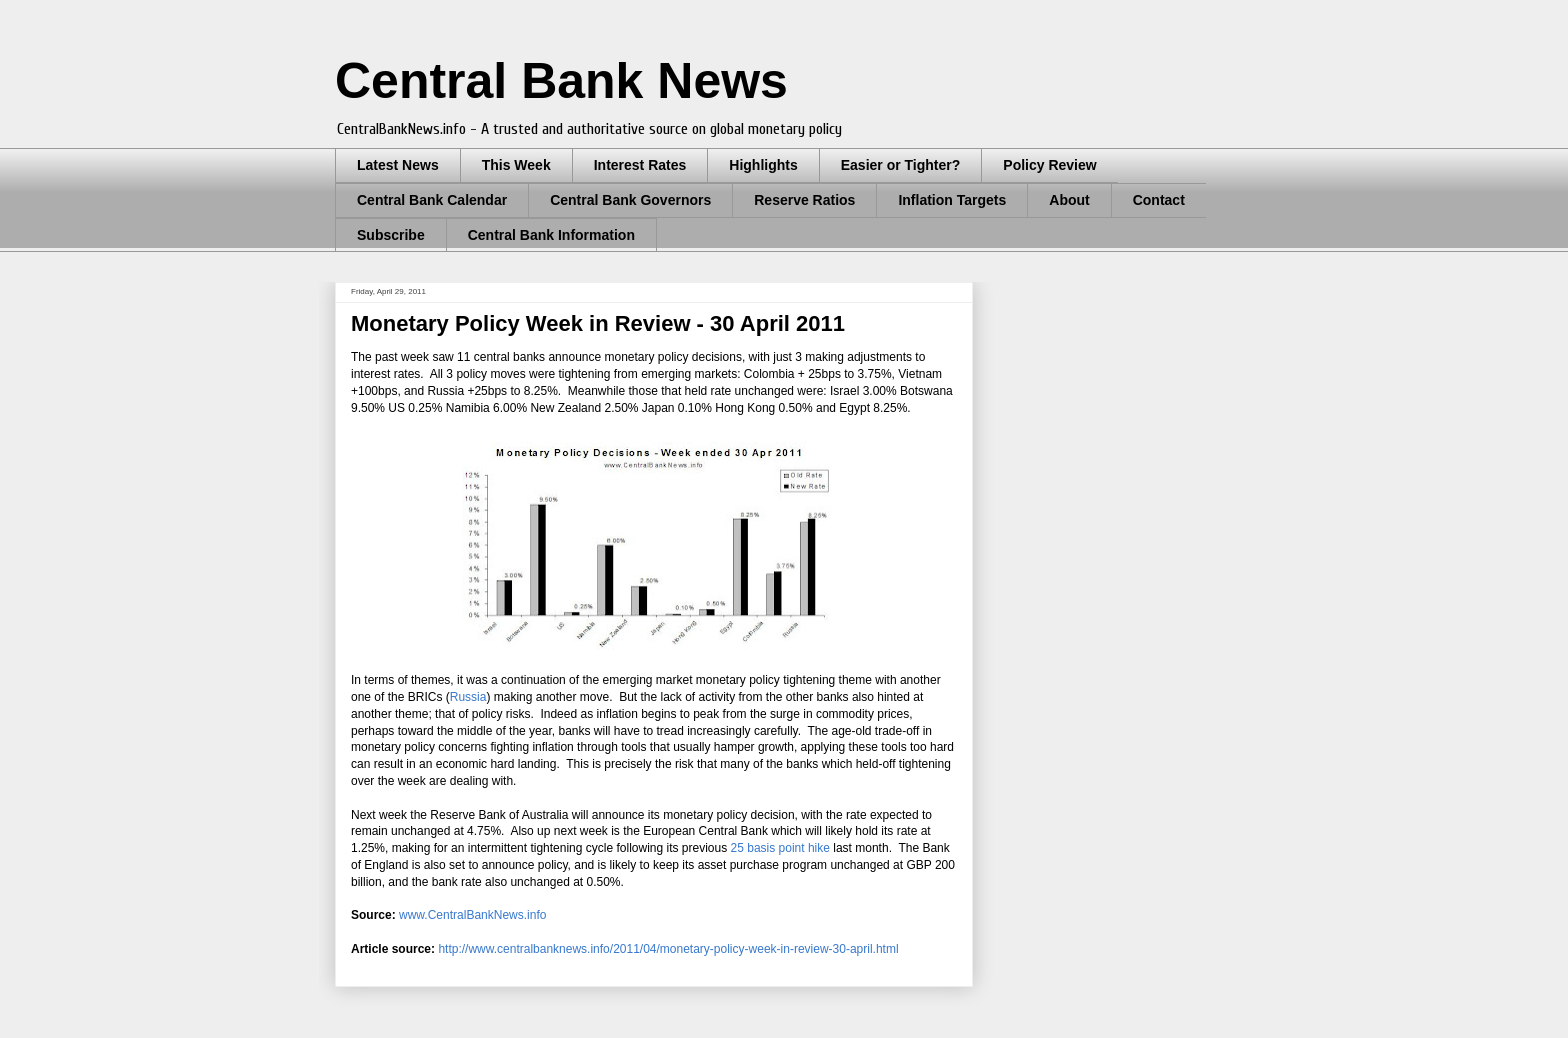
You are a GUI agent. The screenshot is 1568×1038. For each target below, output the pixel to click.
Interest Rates (640, 165)
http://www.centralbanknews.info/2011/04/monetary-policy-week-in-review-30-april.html (668, 949)
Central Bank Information (551, 235)
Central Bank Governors (630, 200)
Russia (468, 697)
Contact (1159, 200)
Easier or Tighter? (901, 165)
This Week (516, 165)
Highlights (763, 165)
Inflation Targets (952, 200)
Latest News (398, 165)
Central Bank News (561, 81)
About (1069, 200)
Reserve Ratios (804, 200)
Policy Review (1049, 165)
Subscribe (391, 235)
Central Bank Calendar (432, 200)
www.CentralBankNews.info (472, 915)
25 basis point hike (780, 848)
